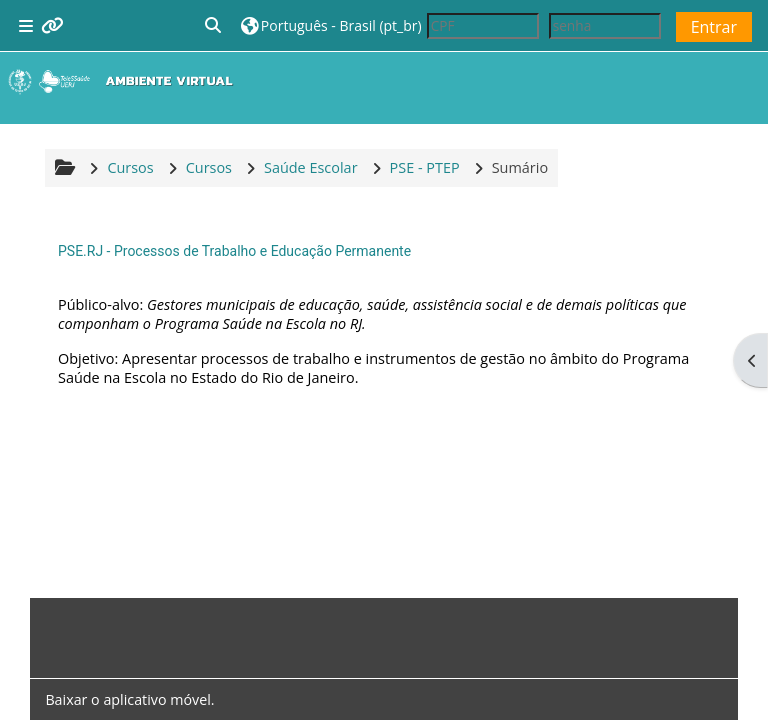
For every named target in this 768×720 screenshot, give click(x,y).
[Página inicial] (125, 81)
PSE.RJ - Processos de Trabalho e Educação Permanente (234, 251)
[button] (214, 25)
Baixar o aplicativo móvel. (129, 699)
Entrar (714, 27)
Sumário (520, 167)
